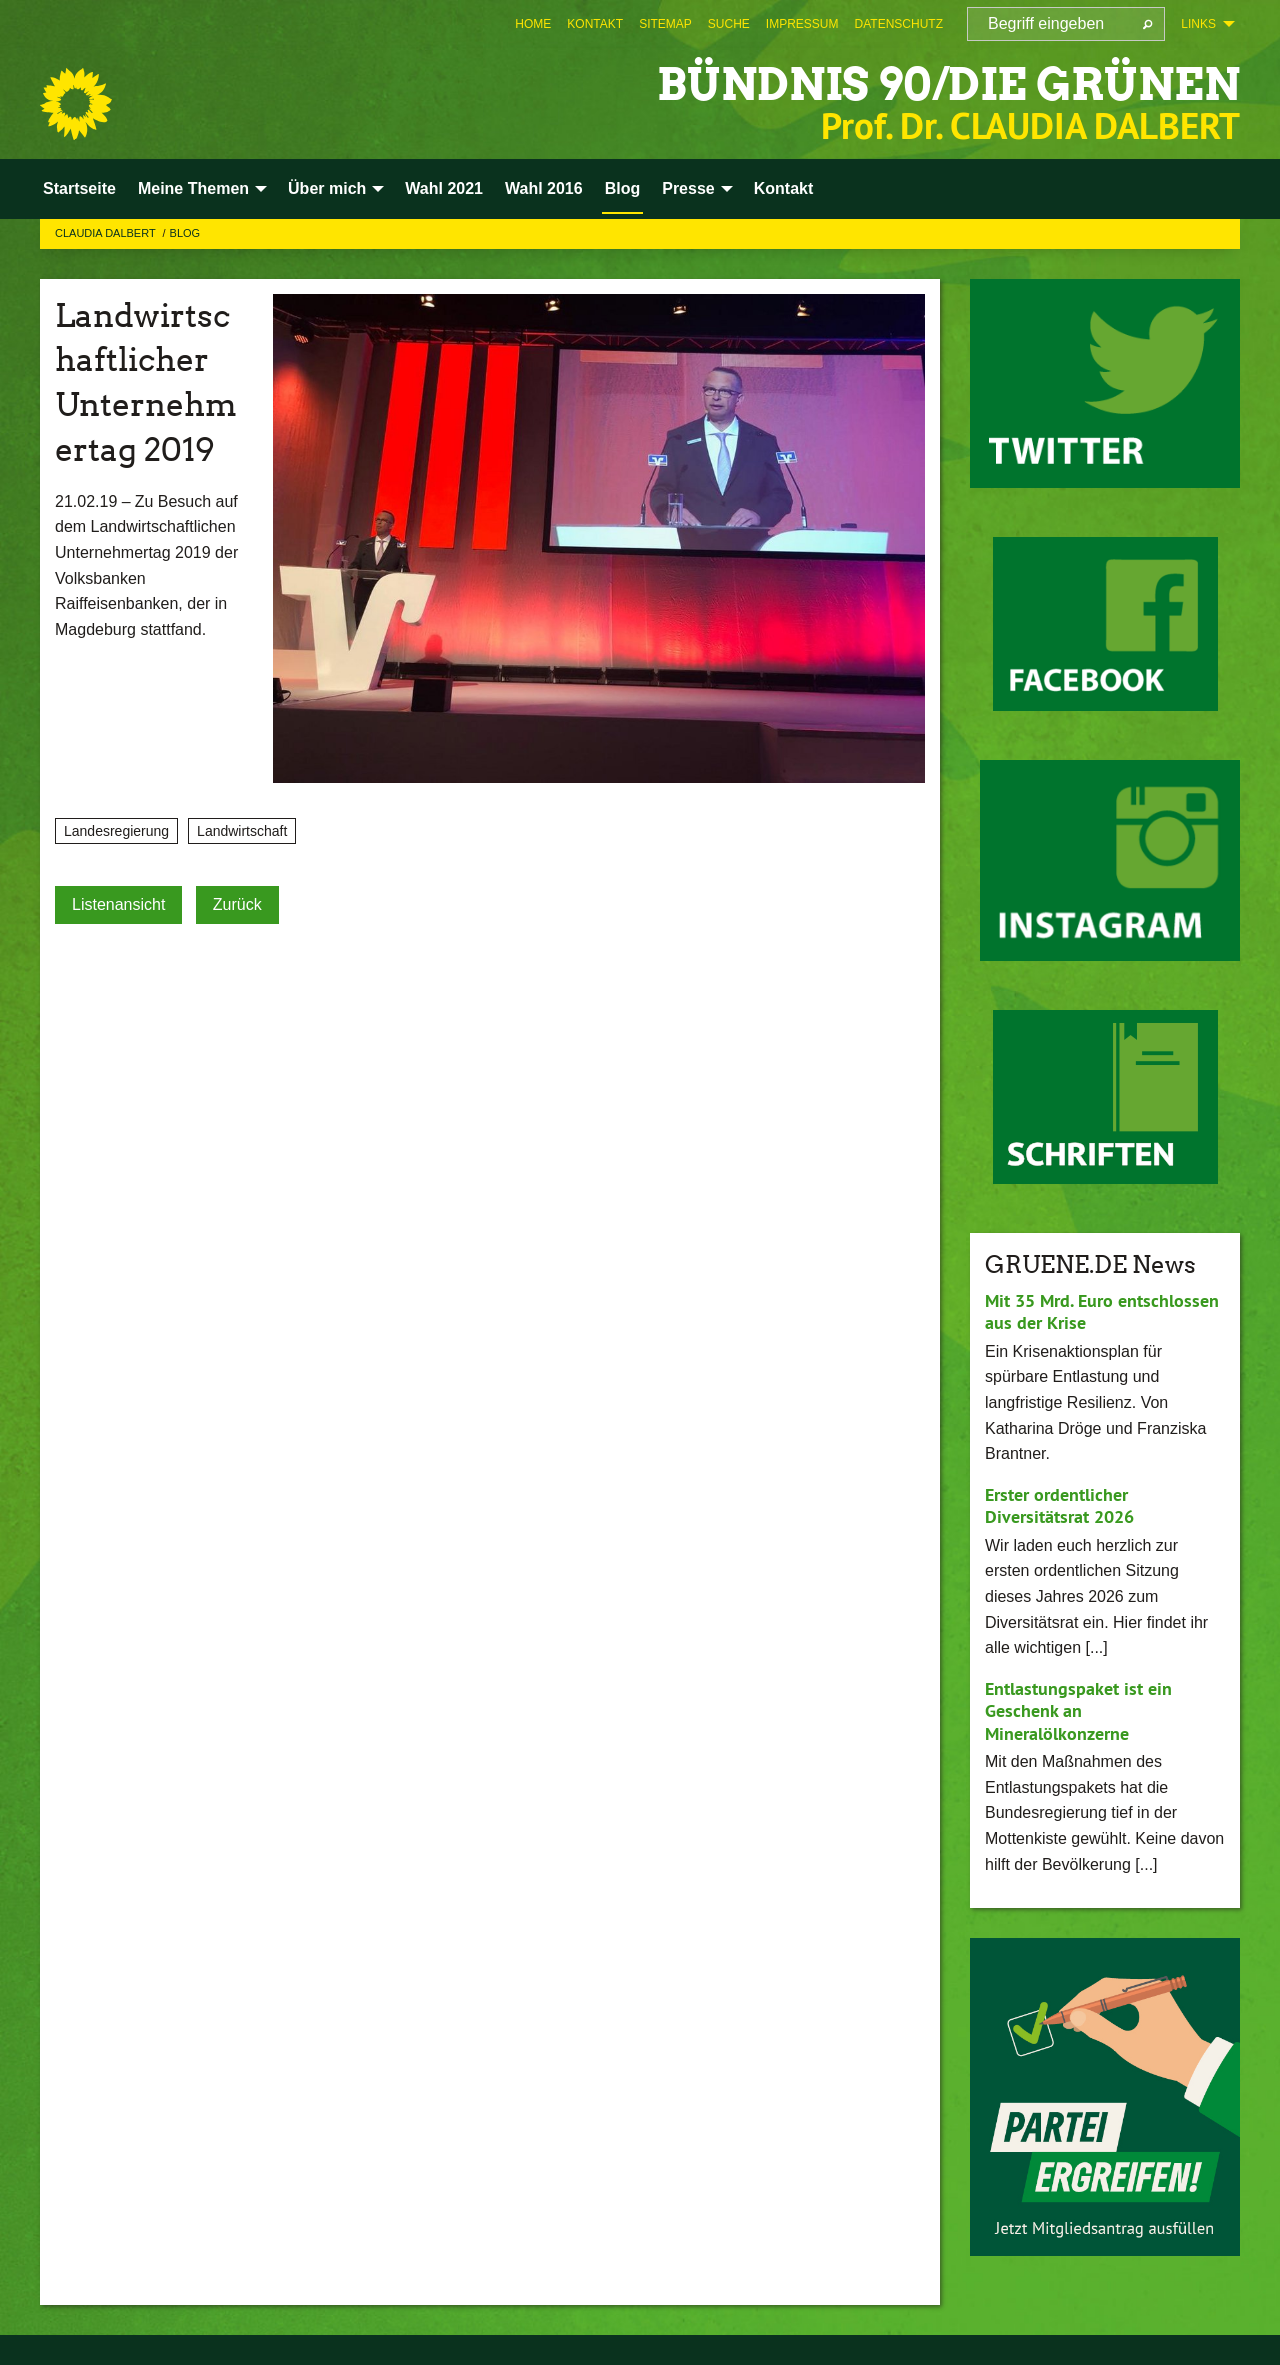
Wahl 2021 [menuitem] (444, 188)
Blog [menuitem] (623, 188)
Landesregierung (116, 831)
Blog (185, 233)
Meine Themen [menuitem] (193, 188)
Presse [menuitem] (688, 188)
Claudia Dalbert (107, 233)
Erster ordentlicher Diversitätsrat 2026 (1059, 1506)
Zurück (237, 904)
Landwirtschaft (242, 831)
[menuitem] (533, 24)
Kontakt (595, 24)
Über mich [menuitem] (327, 188)
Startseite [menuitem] (79, 188)
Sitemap (665, 24)
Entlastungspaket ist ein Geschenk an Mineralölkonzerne (1078, 1711)
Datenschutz (899, 24)
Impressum (802, 24)
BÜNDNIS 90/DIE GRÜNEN (948, 84)
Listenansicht (118, 904)
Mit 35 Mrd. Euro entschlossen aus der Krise (1102, 1312)
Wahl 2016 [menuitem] (544, 188)
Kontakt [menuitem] (784, 188)
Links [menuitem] (1198, 24)
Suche (729, 24)
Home (533, 24)
